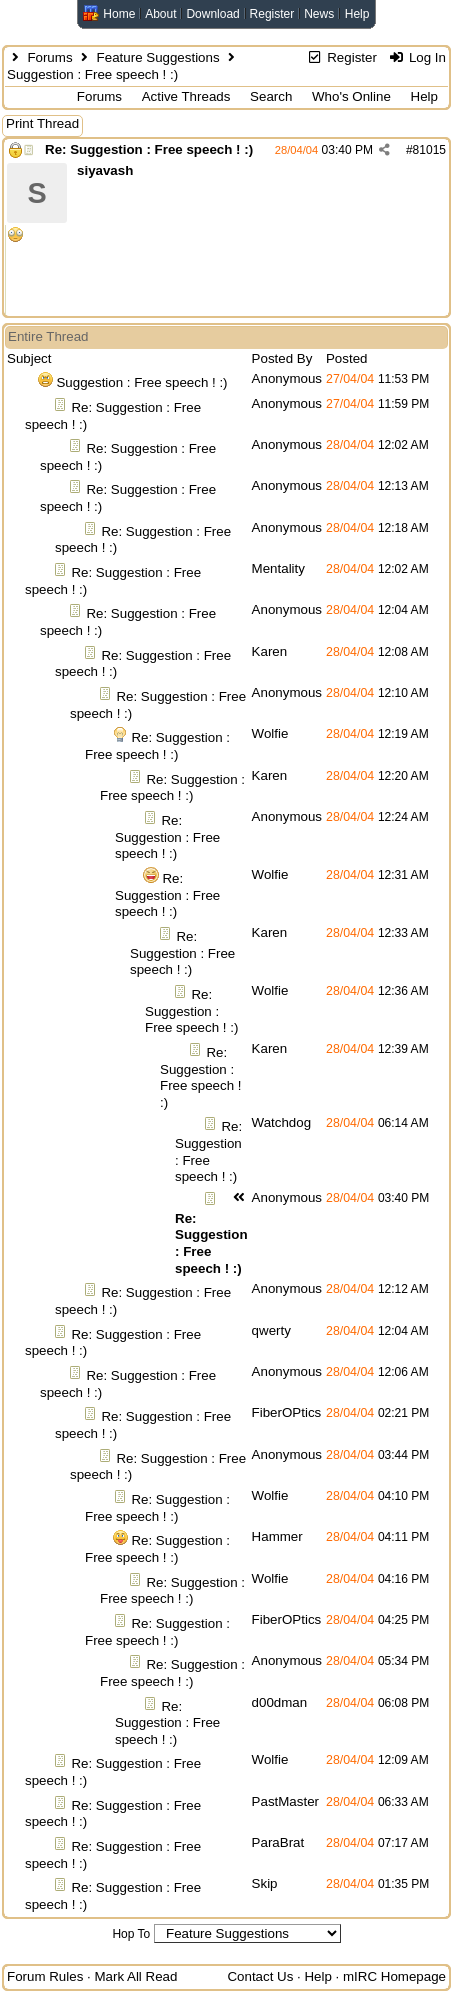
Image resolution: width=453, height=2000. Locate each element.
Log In (417, 57)
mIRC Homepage (394, 1976)
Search (271, 96)
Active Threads (186, 96)
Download (212, 14)
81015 (429, 150)
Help (357, 14)
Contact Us (260, 1976)
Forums (49, 57)
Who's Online (351, 96)
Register (272, 14)
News (319, 14)
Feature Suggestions (158, 57)
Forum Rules (45, 1976)
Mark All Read (135, 1976)
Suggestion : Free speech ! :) (141, 382)
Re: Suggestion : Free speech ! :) (149, 149)
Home (119, 14)
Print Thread (42, 123)
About (160, 14)
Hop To (131, 1934)
